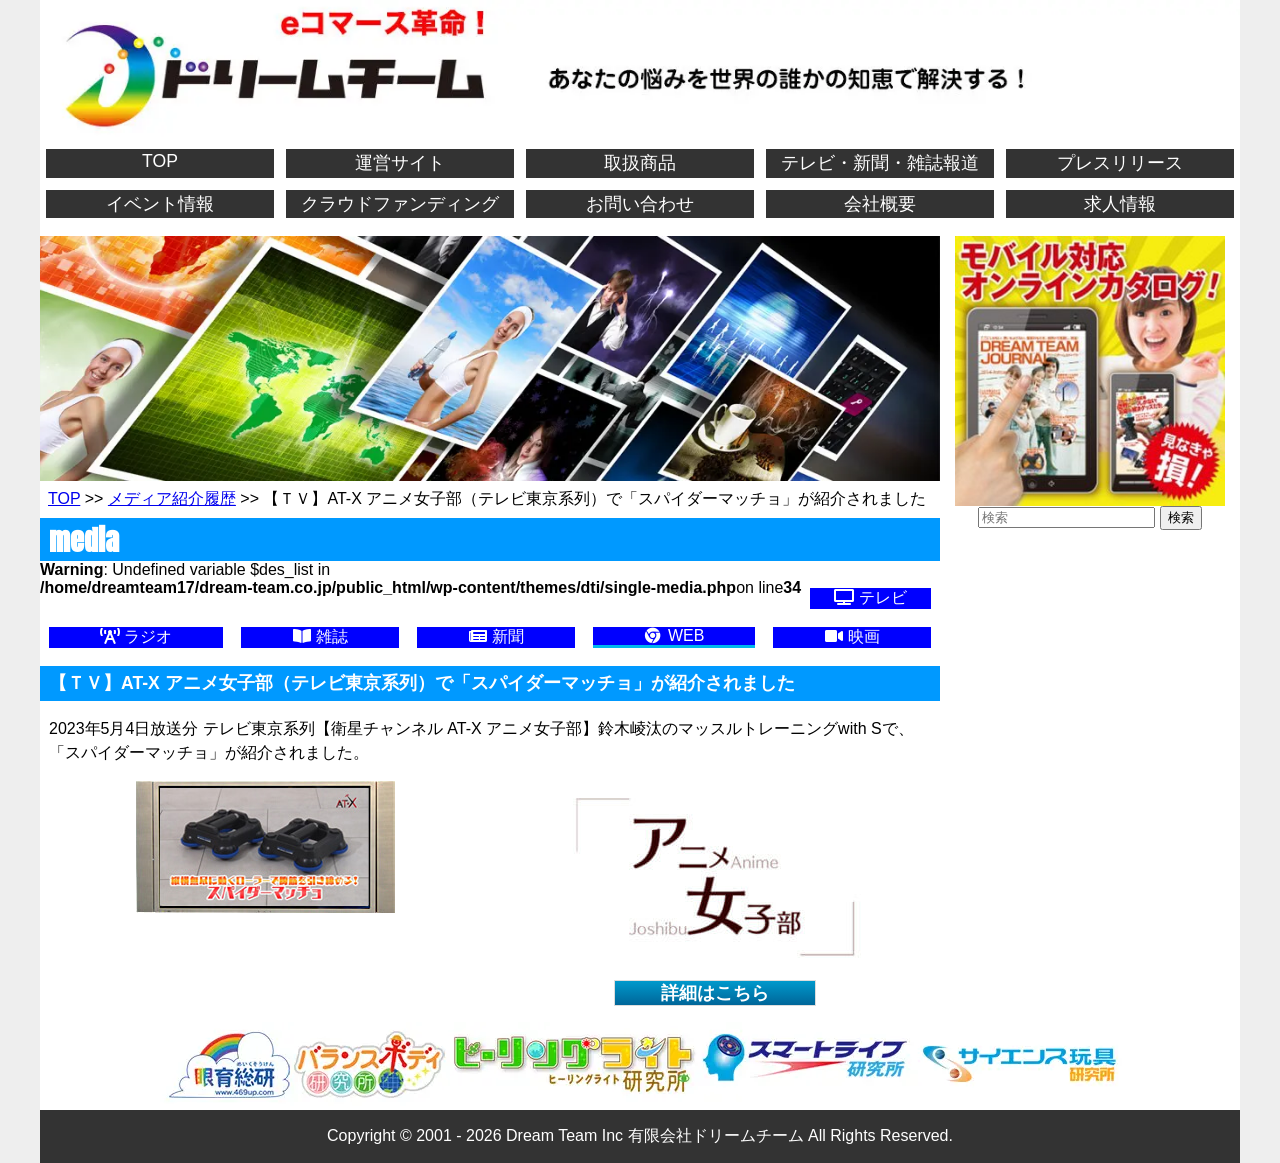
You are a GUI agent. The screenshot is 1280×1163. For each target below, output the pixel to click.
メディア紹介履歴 (172, 498)
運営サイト (400, 163)
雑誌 (320, 636)
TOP (160, 161)
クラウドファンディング (400, 204)
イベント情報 (160, 204)
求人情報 (1120, 204)
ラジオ (136, 636)
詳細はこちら (715, 993)
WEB (673, 635)
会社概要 (880, 204)
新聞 (496, 636)
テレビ (870, 597)
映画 (852, 636)
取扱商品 (640, 163)
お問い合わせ (640, 204)
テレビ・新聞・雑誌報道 (880, 163)
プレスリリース (1120, 163)
